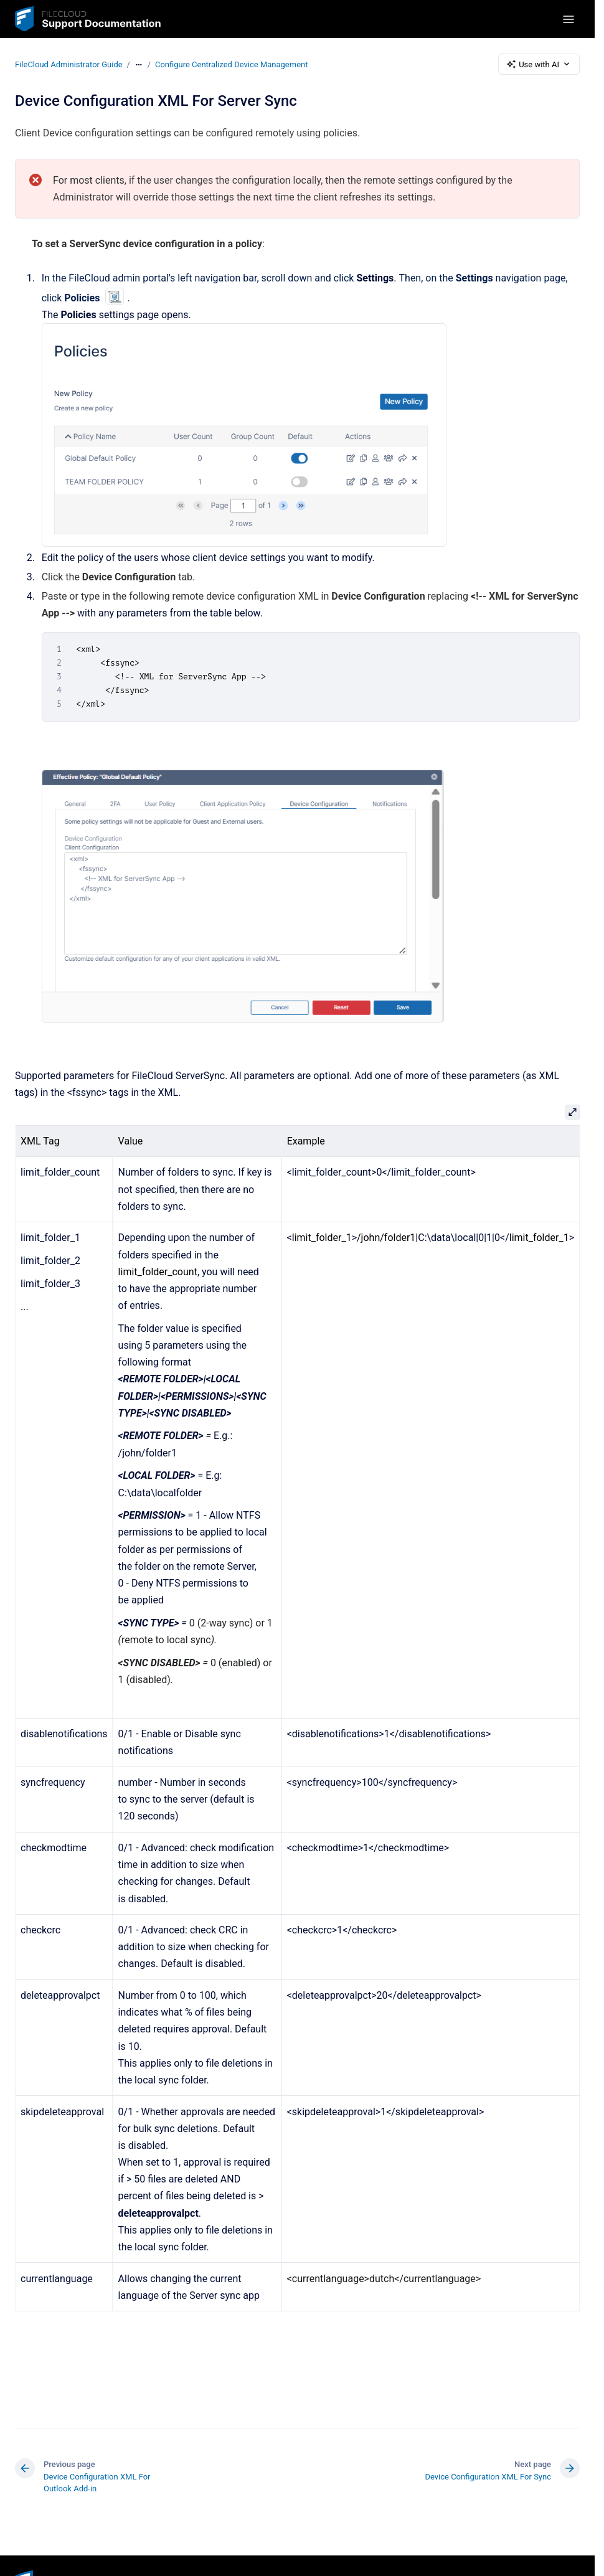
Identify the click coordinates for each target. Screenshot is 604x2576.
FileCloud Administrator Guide (69, 63)
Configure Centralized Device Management (231, 63)
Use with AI (539, 64)
